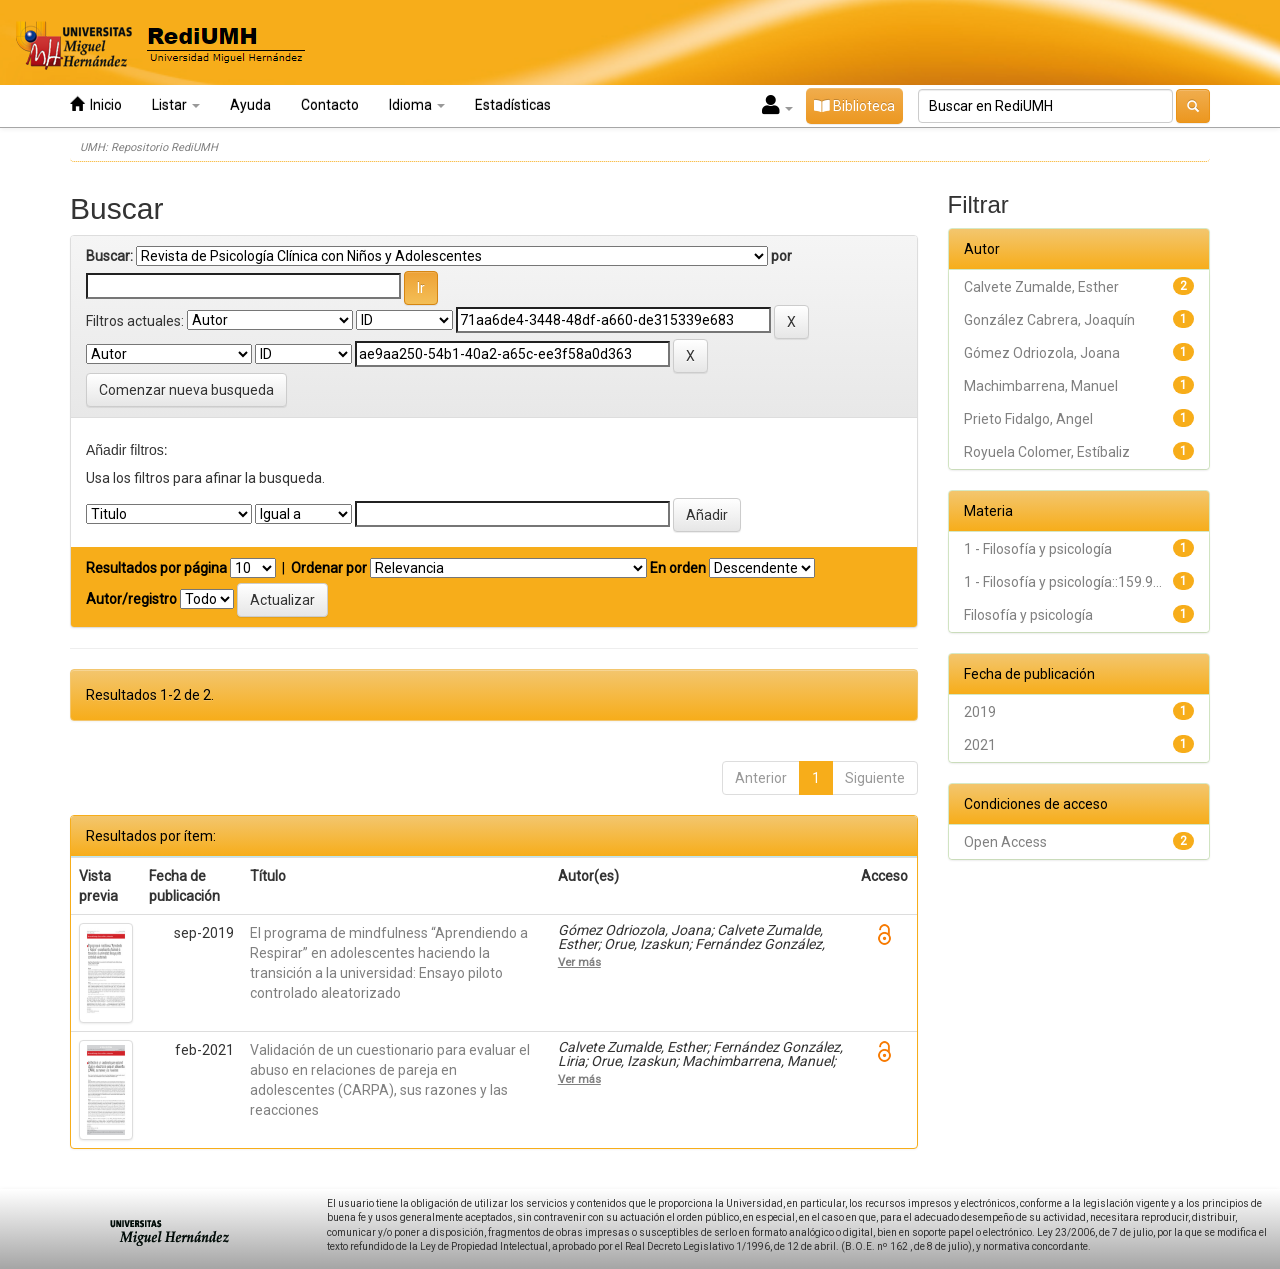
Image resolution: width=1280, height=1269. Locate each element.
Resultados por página (156, 568)
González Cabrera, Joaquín (1049, 320)
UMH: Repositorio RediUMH (149, 147)
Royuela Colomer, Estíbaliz (1047, 452)
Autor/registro (131, 599)
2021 (980, 745)
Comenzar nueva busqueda (186, 390)
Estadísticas (513, 105)
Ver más (579, 962)
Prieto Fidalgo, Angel (1028, 419)
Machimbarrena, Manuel (1041, 386)
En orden (678, 568)
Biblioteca (854, 106)
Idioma (417, 105)
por (781, 256)
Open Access (1005, 842)
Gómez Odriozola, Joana (1042, 353)
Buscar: (109, 256)
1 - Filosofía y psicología (1038, 549)
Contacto (330, 105)
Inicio (96, 104)
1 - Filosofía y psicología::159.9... (1063, 582)
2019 (980, 712)
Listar (176, 105)
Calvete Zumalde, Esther (1041, 287)
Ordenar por (329, 568)
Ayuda (250, 105)
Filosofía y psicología (1028, 615)
